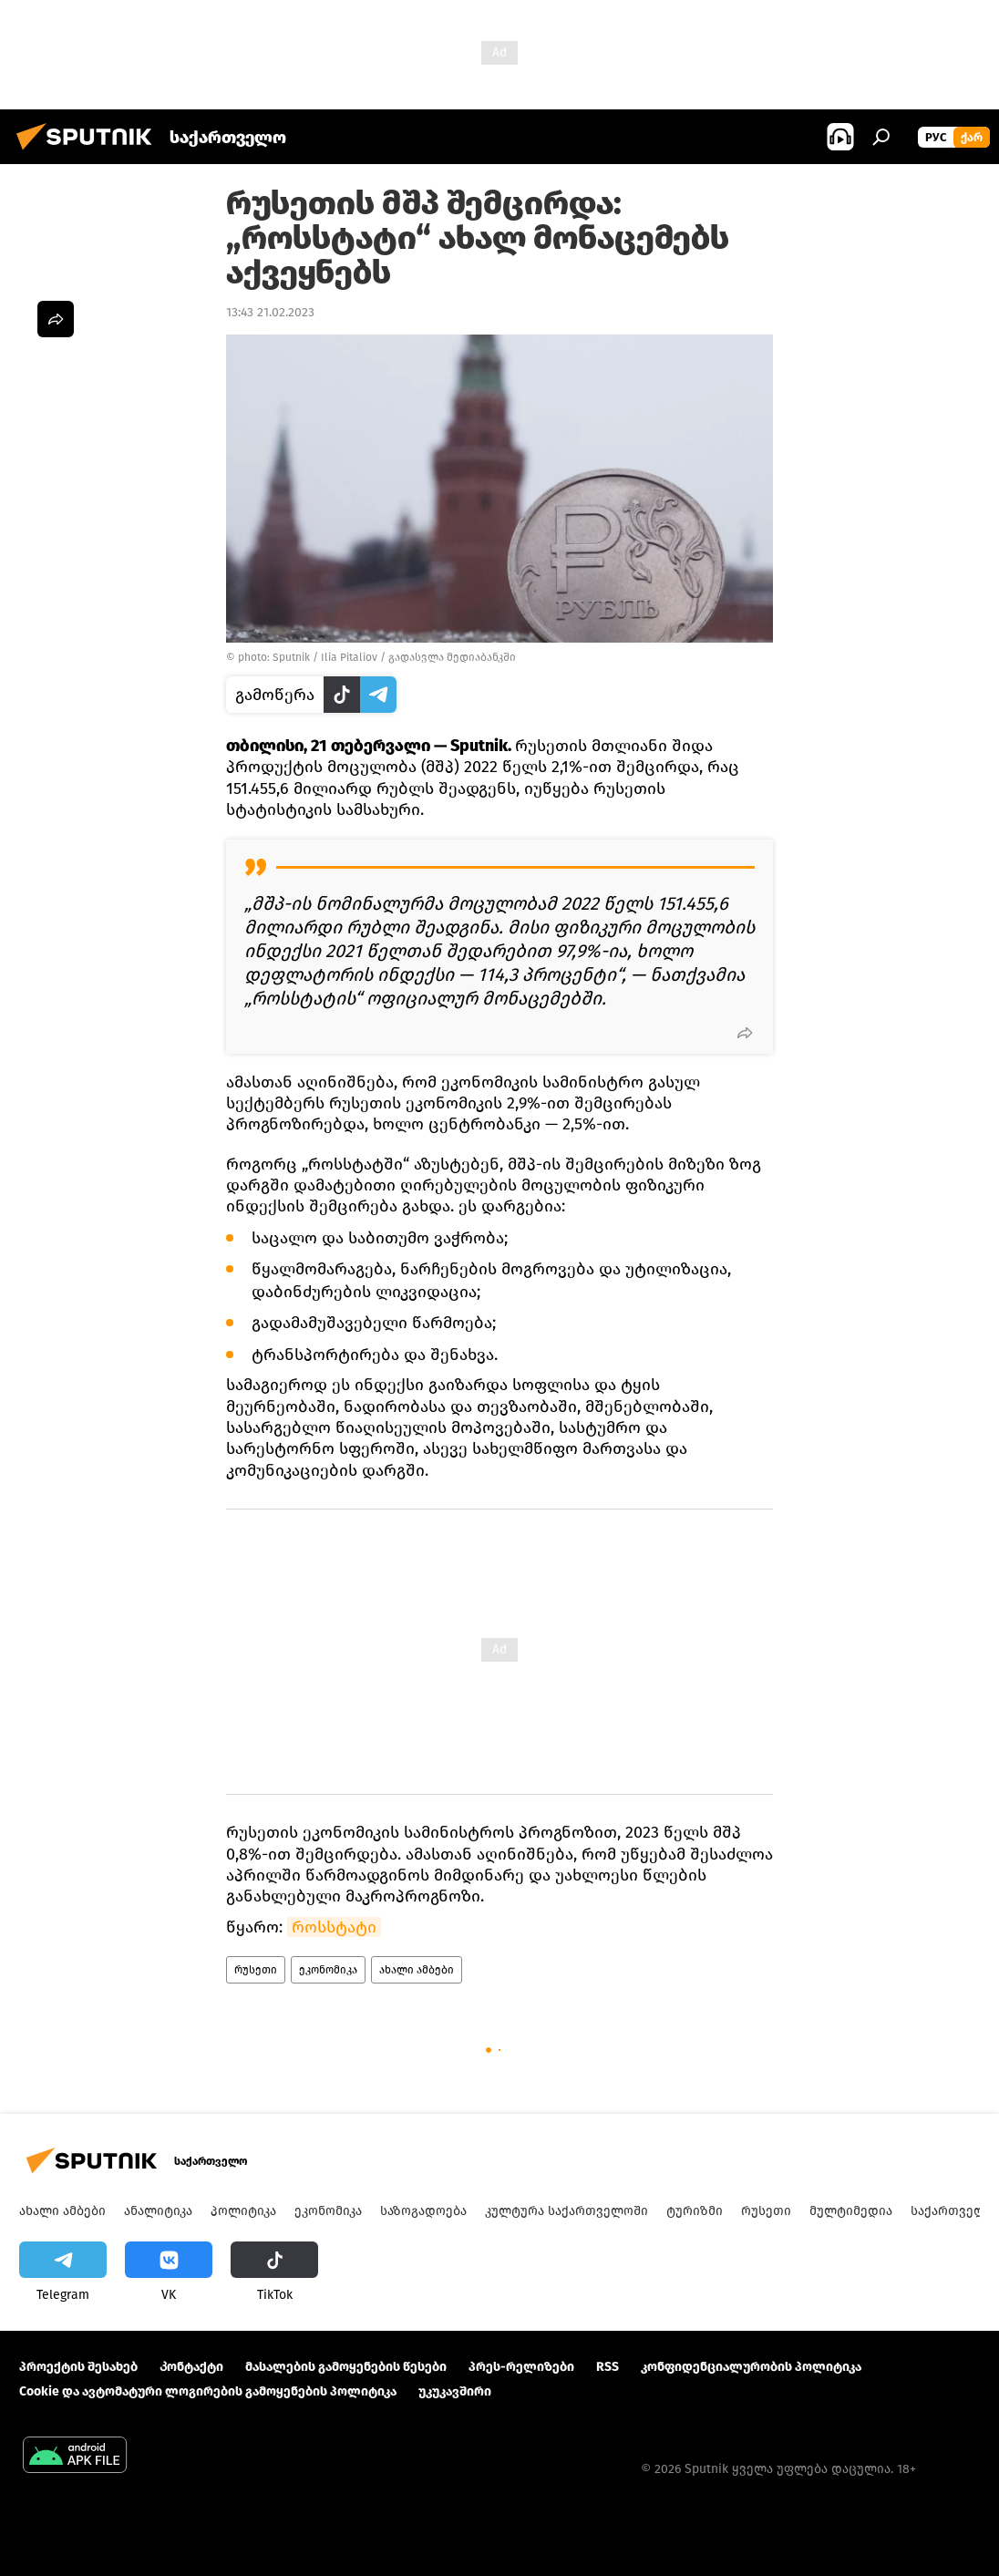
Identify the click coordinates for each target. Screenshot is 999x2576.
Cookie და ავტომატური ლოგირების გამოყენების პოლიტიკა (208, 2391)
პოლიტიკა (243, 2211)
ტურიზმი (694, 2211)
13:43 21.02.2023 (270, 312)
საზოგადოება (423, 2211)
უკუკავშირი (454, 2391)
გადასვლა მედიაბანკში (452, 657)
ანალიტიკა (158, 2211)
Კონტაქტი (191, 2367)
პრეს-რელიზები (521, 2367)
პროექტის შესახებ (78, 2367)
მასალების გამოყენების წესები (346, 2367)
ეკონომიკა (328, 1969)
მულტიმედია (850, 2211)
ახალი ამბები (416, 1969)
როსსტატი (334, 1927)
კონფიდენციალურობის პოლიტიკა (751, 2367)
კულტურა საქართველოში (566, 2211)
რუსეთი (255, 1969)
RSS (607, 2367)
